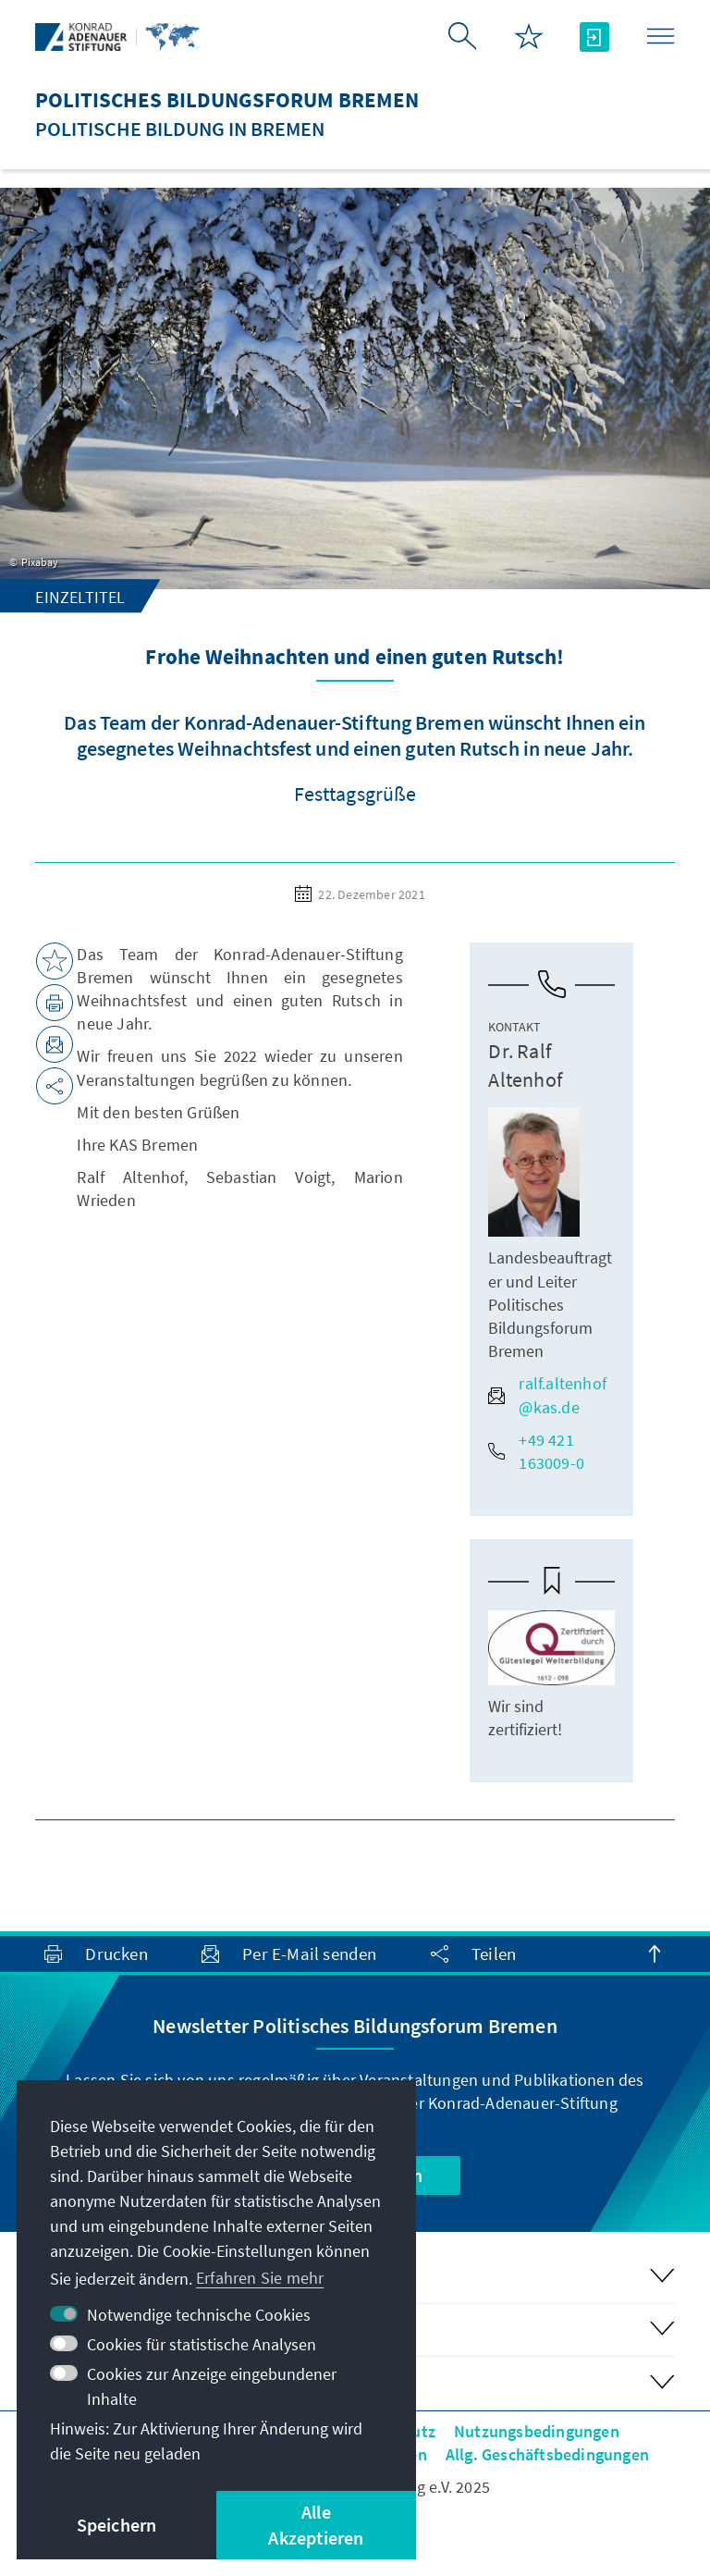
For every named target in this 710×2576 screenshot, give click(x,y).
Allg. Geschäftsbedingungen (547, 2454)
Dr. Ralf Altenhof (525, 1065)
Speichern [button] (117, 2524)
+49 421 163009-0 (536, 1451)
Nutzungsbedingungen (536, 2431)
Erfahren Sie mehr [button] (260, 2277)
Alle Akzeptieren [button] (315, 2524)
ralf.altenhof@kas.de (547, 1395)
